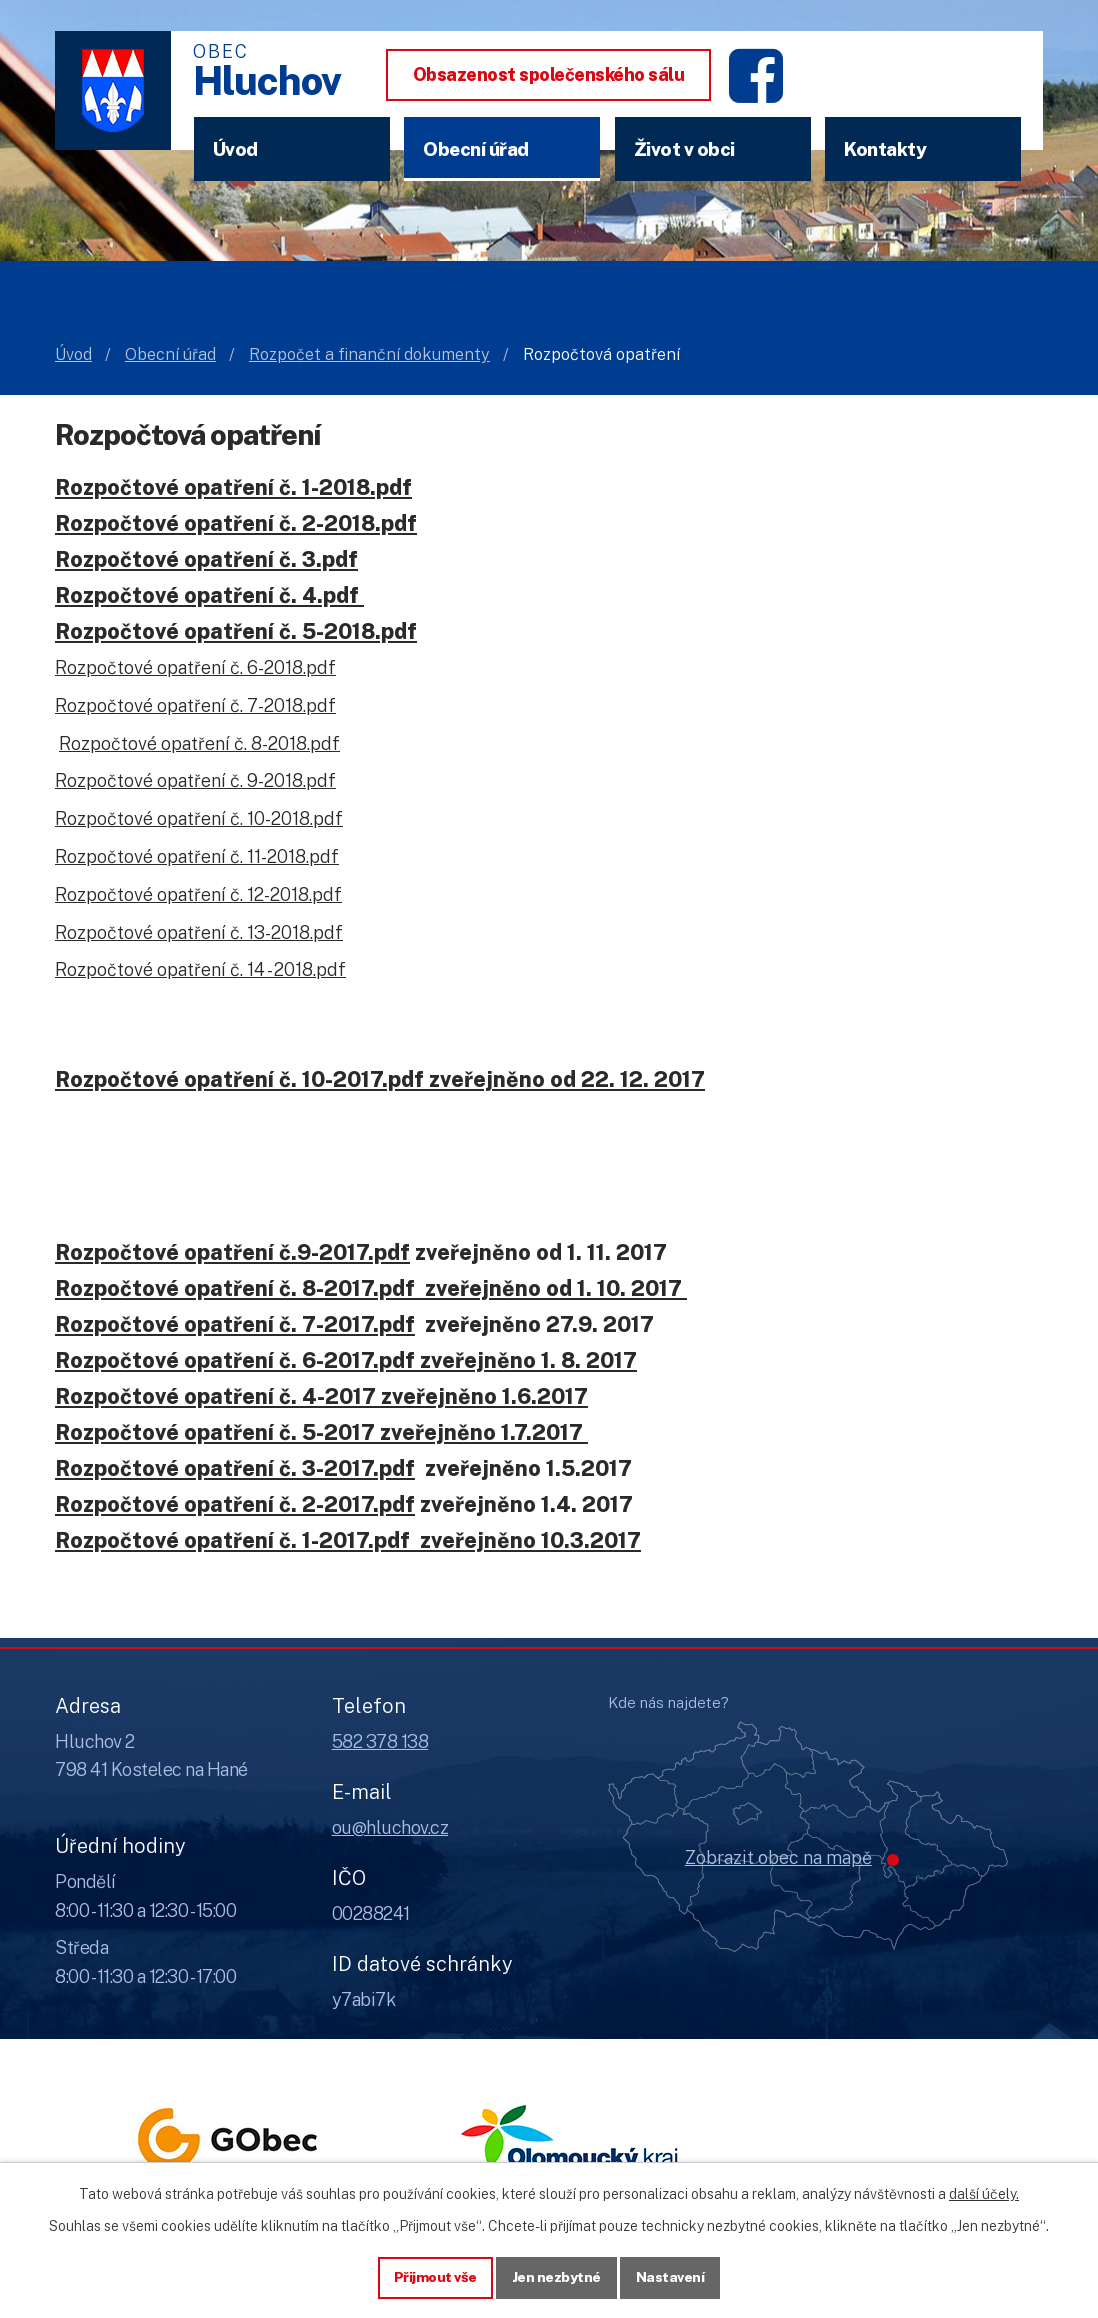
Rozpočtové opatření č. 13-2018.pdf (199, 932)
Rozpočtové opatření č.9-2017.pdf (232, 1252)
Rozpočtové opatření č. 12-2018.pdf (198, 894)
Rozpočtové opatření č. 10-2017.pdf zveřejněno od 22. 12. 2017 (380, 1079)
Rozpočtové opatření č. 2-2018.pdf (236, 523)
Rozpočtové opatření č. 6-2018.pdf (195, 667)
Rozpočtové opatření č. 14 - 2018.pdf (200, 969)
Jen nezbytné (556, 2277)
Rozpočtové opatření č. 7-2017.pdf (235, 1324)
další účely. (984, 2194)
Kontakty (885, 149)
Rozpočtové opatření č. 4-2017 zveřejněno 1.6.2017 (321, 1396)
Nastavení (670, 2277)
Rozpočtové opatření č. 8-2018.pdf (199, 743)
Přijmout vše (435, 2277)
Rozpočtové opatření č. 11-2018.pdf (197, 856)
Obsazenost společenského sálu (549, 74)
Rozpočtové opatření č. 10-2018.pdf (199, 818)
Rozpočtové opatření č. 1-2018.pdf (233, 487)
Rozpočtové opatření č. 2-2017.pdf (235, 1504)
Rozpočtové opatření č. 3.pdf (206, 559)
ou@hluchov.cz (390, 1827)
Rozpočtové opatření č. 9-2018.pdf (195, 780)
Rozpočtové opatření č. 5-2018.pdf (236, 631)
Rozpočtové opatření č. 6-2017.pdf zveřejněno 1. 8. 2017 (346, 1360)
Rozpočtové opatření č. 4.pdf (207, 595)
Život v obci (684, 149)
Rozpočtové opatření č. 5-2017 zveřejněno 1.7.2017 (321, 1432)
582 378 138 (380, 1741)
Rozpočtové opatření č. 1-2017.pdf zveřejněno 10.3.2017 (348, 1540)
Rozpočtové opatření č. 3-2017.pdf (235, 1468)
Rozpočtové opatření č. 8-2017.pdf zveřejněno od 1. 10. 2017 (371, 1288)
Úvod (235, 149)
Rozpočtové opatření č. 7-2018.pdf (195, 705)
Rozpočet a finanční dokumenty (369, 354)
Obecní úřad (476, 149)
